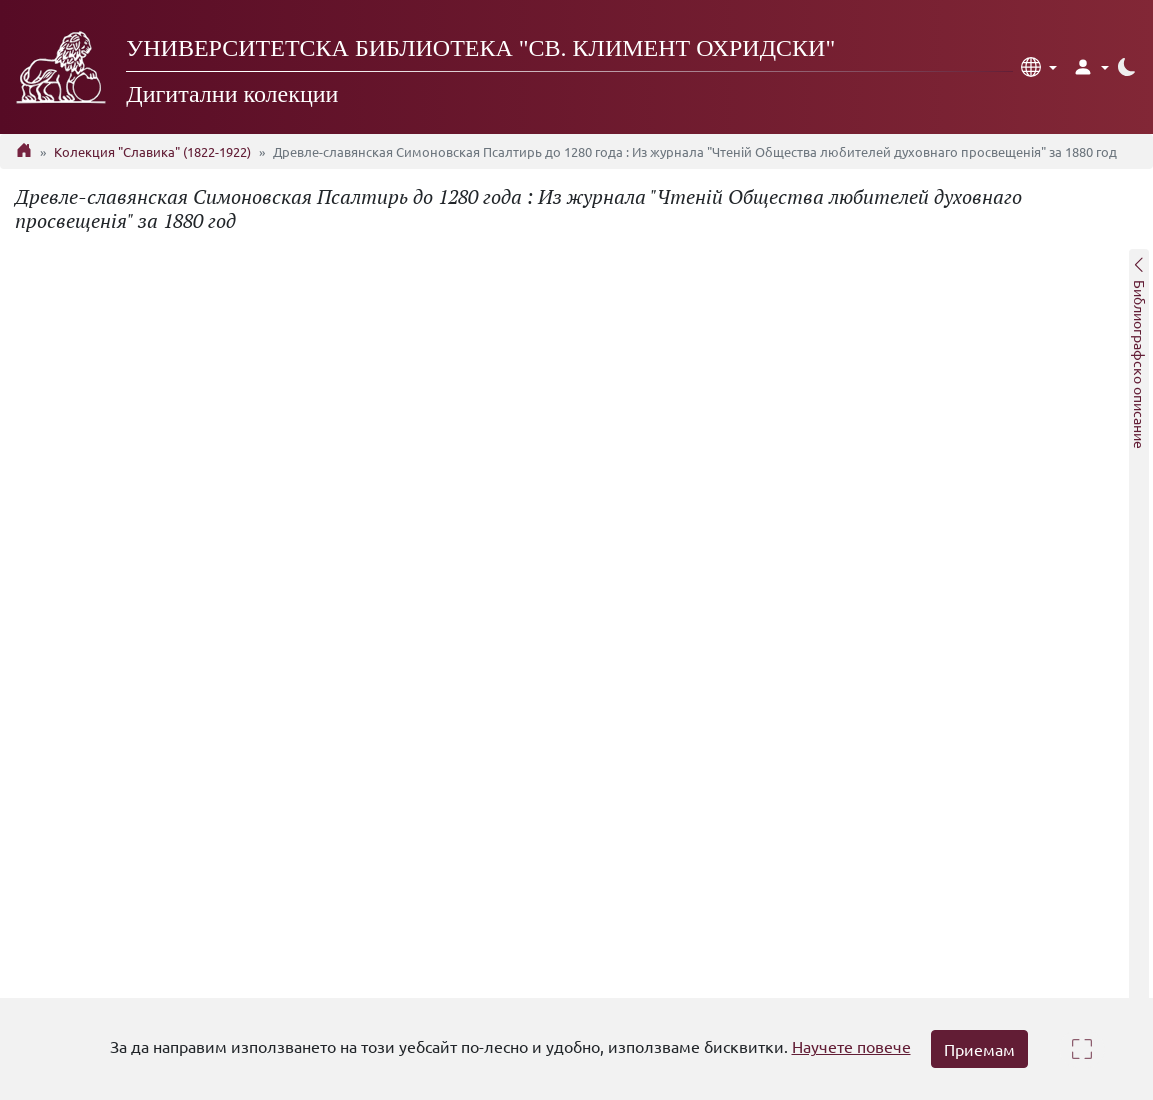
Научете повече (851, 1046)
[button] (1039, 67)
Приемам (979, 1049)
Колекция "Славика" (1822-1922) (152, 151)
